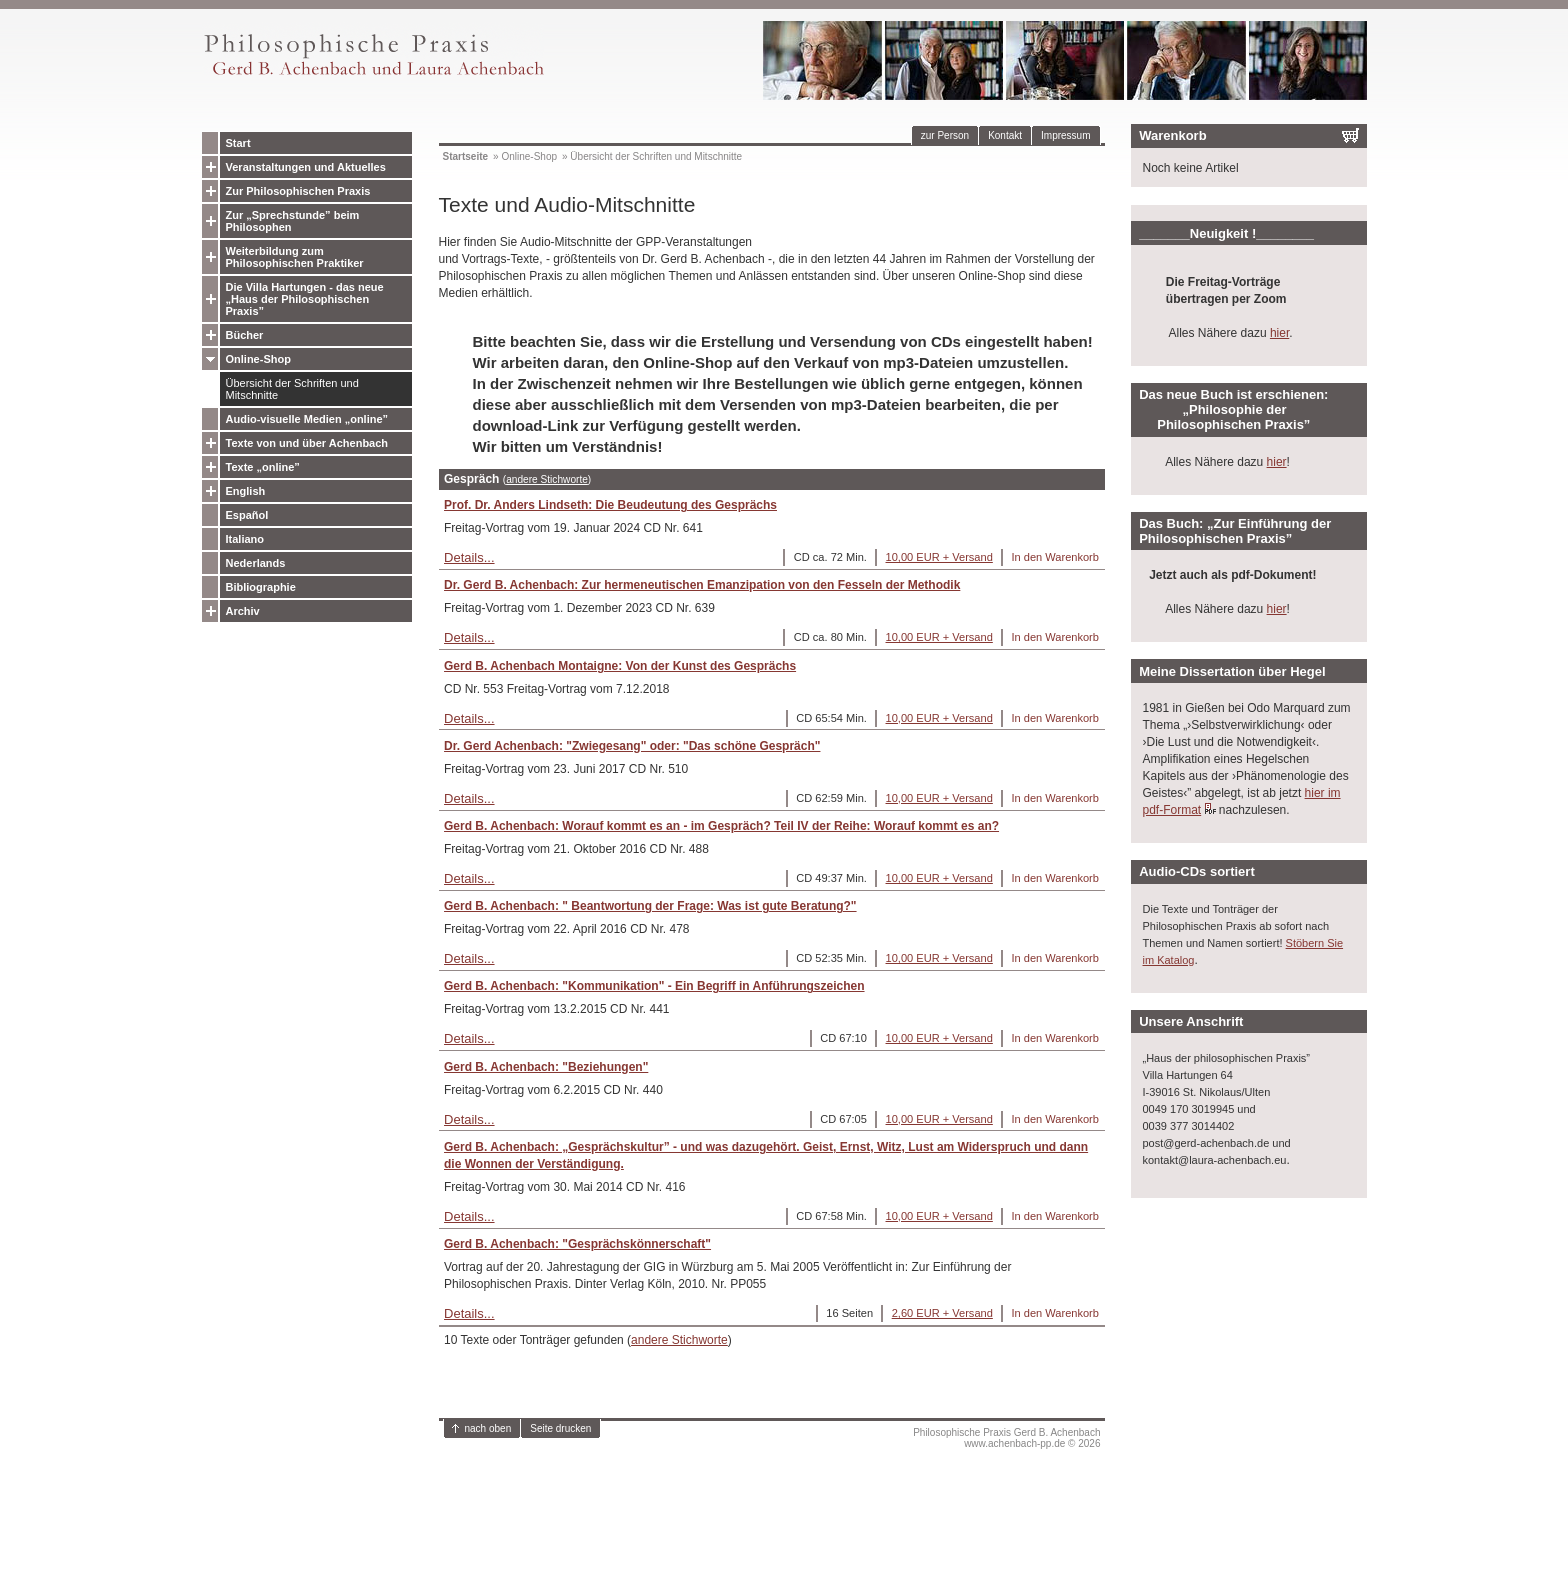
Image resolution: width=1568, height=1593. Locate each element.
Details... (469, 557)
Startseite (466, 156)
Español (247, 515)
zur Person (945, 135)
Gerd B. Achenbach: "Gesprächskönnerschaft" (577, 1244)
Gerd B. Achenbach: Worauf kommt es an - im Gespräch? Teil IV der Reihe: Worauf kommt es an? (721, 826)
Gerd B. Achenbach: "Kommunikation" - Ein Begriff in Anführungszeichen (654, 986)
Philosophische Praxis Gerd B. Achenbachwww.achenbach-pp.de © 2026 (1006, 1438)
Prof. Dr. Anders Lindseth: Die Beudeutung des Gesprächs (610, 505)
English (246, 491)
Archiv (243, 611)
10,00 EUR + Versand (939, 557)
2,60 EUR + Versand (942, 1313)
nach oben (488, 1428)
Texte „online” (263, 467)
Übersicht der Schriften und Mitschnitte (292, 389)
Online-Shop (258, 359)
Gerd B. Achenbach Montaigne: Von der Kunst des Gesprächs (620, 666)
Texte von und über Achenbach (307, 443)
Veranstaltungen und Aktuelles (306, 167)
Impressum (1065, 135)
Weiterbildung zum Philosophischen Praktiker (295, 257)
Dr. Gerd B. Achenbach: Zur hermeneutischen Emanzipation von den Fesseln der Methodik (702, 585)
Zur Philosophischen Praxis (298, 191)
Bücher (245, 335)
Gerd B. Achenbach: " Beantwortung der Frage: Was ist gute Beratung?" (650, 906)
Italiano (245, 539)
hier (1279, 333)
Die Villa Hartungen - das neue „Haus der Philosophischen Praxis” (305, 299)
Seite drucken (560, 1428)
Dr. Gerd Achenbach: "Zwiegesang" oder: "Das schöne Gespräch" (632, 746)
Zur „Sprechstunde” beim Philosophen (293, 221)
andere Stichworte (547, 479)
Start (238, 143)
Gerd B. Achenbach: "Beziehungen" (546, 1067)
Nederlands (256, 563)
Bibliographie (261, 587)
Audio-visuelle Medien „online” (307, 419)
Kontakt (1005, 135)
